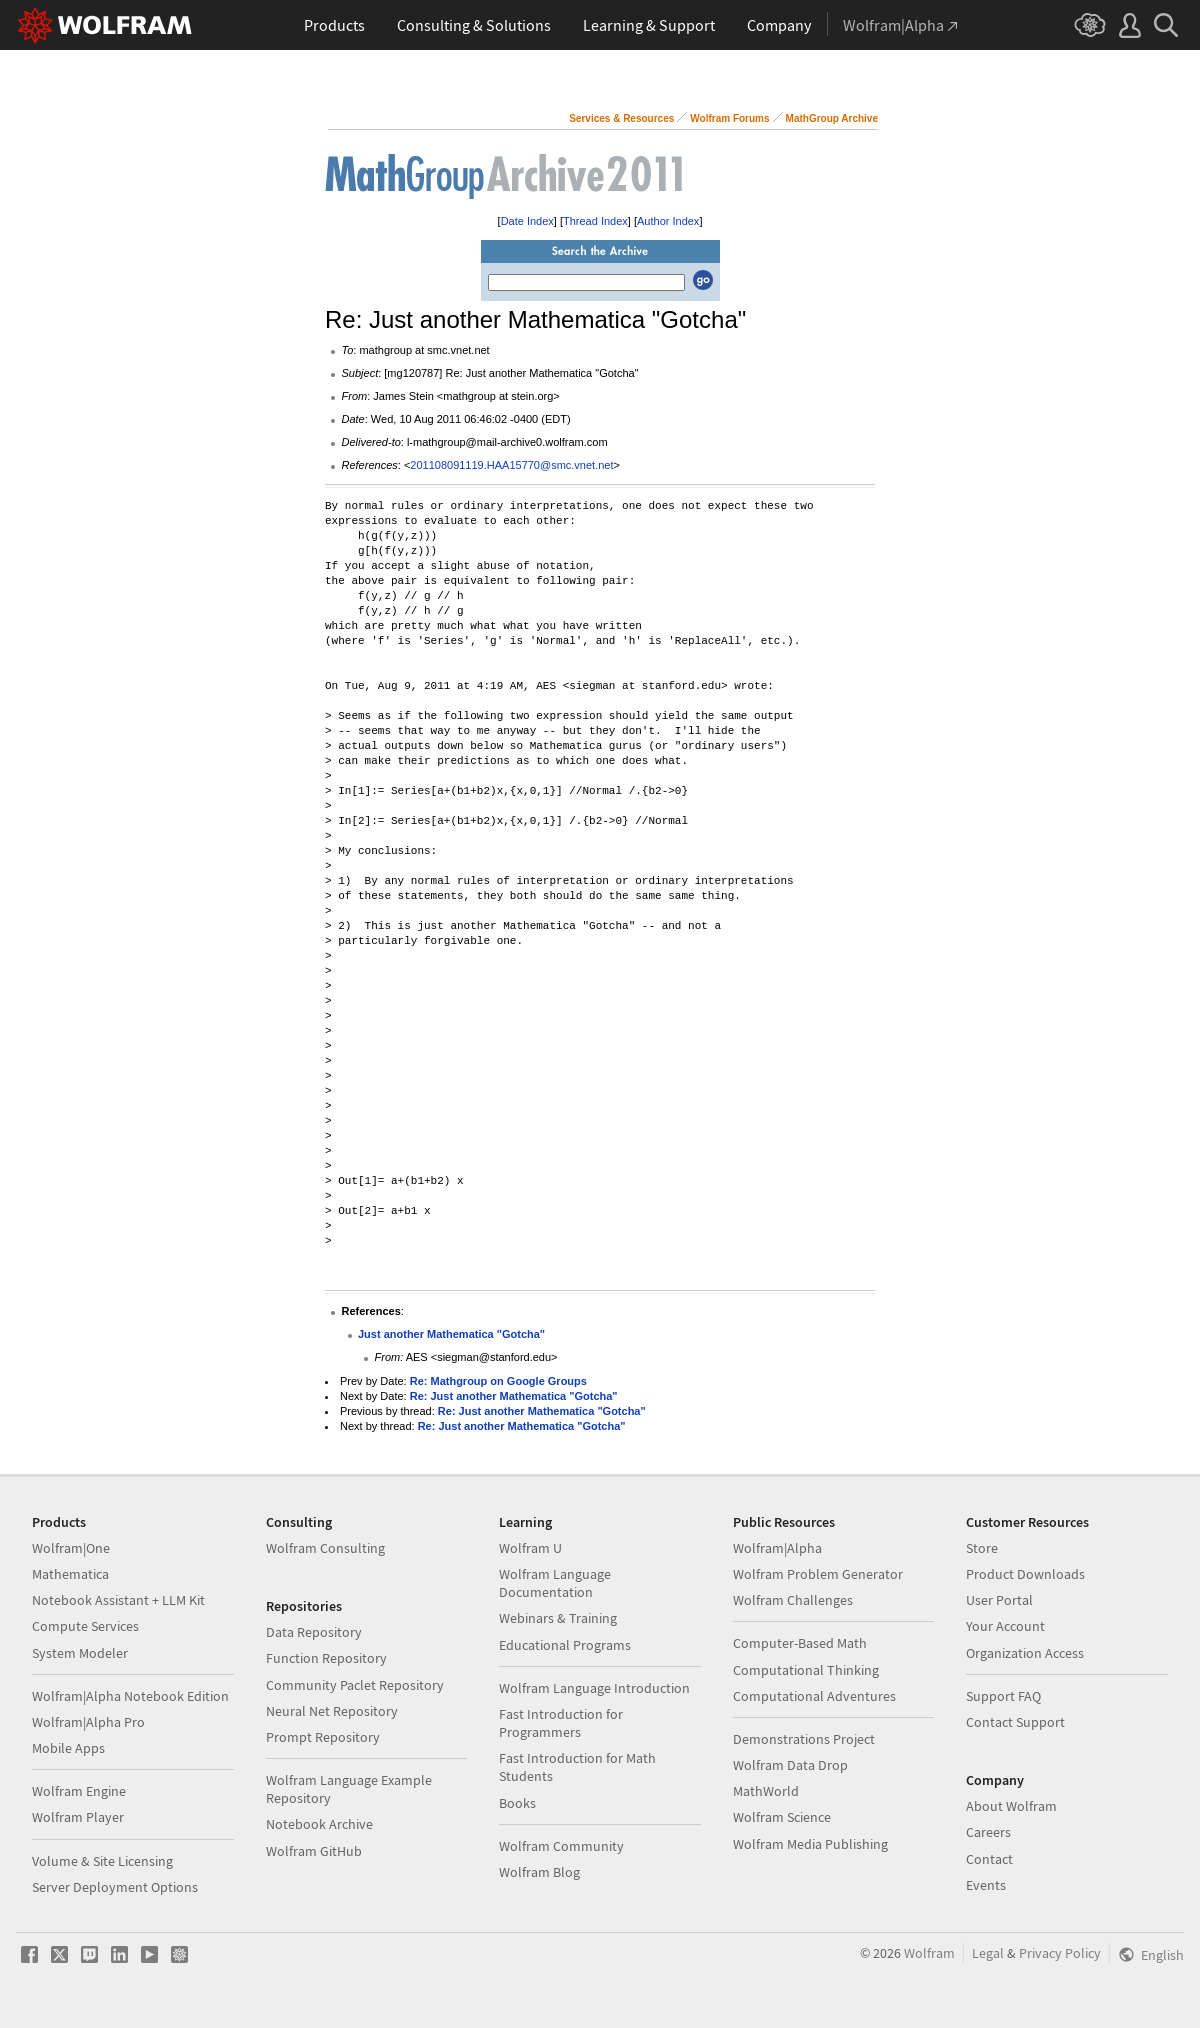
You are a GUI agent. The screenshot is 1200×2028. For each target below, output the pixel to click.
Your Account (1005, 1626)
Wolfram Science (782, 1817)
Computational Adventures (814, 1696)
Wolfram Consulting (325, 1548)
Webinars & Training (558, 1618)
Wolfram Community (561, 1846)
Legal (988, 1953)
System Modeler (80, 1653)
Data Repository (314, 1632)
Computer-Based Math (800, 1643)
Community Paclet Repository (355, 1685)
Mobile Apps (68, 1748)
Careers (988, 1832)
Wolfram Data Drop (790, 1765)
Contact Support (1015, 1722)
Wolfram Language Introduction (594, 1688)
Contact (989, 1859)
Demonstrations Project (804, 1739)
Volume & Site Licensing (102, 1861)
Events (986, 1885)
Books (517, 1803)
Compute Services (85, 1626)
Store (982, 1548)
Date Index (527, 221)
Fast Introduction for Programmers (561, 1723)
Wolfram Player (78, 1817)
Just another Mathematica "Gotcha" (451, 1334)
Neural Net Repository (332, 1711)
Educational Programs (565, 1645)
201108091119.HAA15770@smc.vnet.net (511, 465)
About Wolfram (1011, 1806)
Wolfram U (530, 1548)
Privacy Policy (1060, 1953)
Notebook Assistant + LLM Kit (118, 1600)
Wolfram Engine (79, 1791)
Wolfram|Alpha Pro (88, 1722)
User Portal (999, 1600)
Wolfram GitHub (314, 1851)
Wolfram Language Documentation (555, 1583)
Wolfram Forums (729, 118)
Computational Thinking (806, 1670)
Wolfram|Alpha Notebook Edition (130, 1696)
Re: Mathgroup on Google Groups (498, 1381)
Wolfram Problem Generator (818, 1574)
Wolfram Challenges (793, 1600)
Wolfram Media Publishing (810, 1844)
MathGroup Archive (832, 118)
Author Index (668, 221)
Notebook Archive (319, 1824)
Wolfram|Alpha (777, 1548)
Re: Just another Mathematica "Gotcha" (514, 1396)
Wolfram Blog (539, 1872)
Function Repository (326, 1658)
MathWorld (766, 1791)
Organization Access (1025, 1653)
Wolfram (929, 1953)
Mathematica (70, 1574)
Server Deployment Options (115, 1887)
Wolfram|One (71, 1548)
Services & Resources (621, 118)
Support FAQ (1003, 1696)
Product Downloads (1025, 1574)
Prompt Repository (323, 1737)
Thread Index (595, 221)
